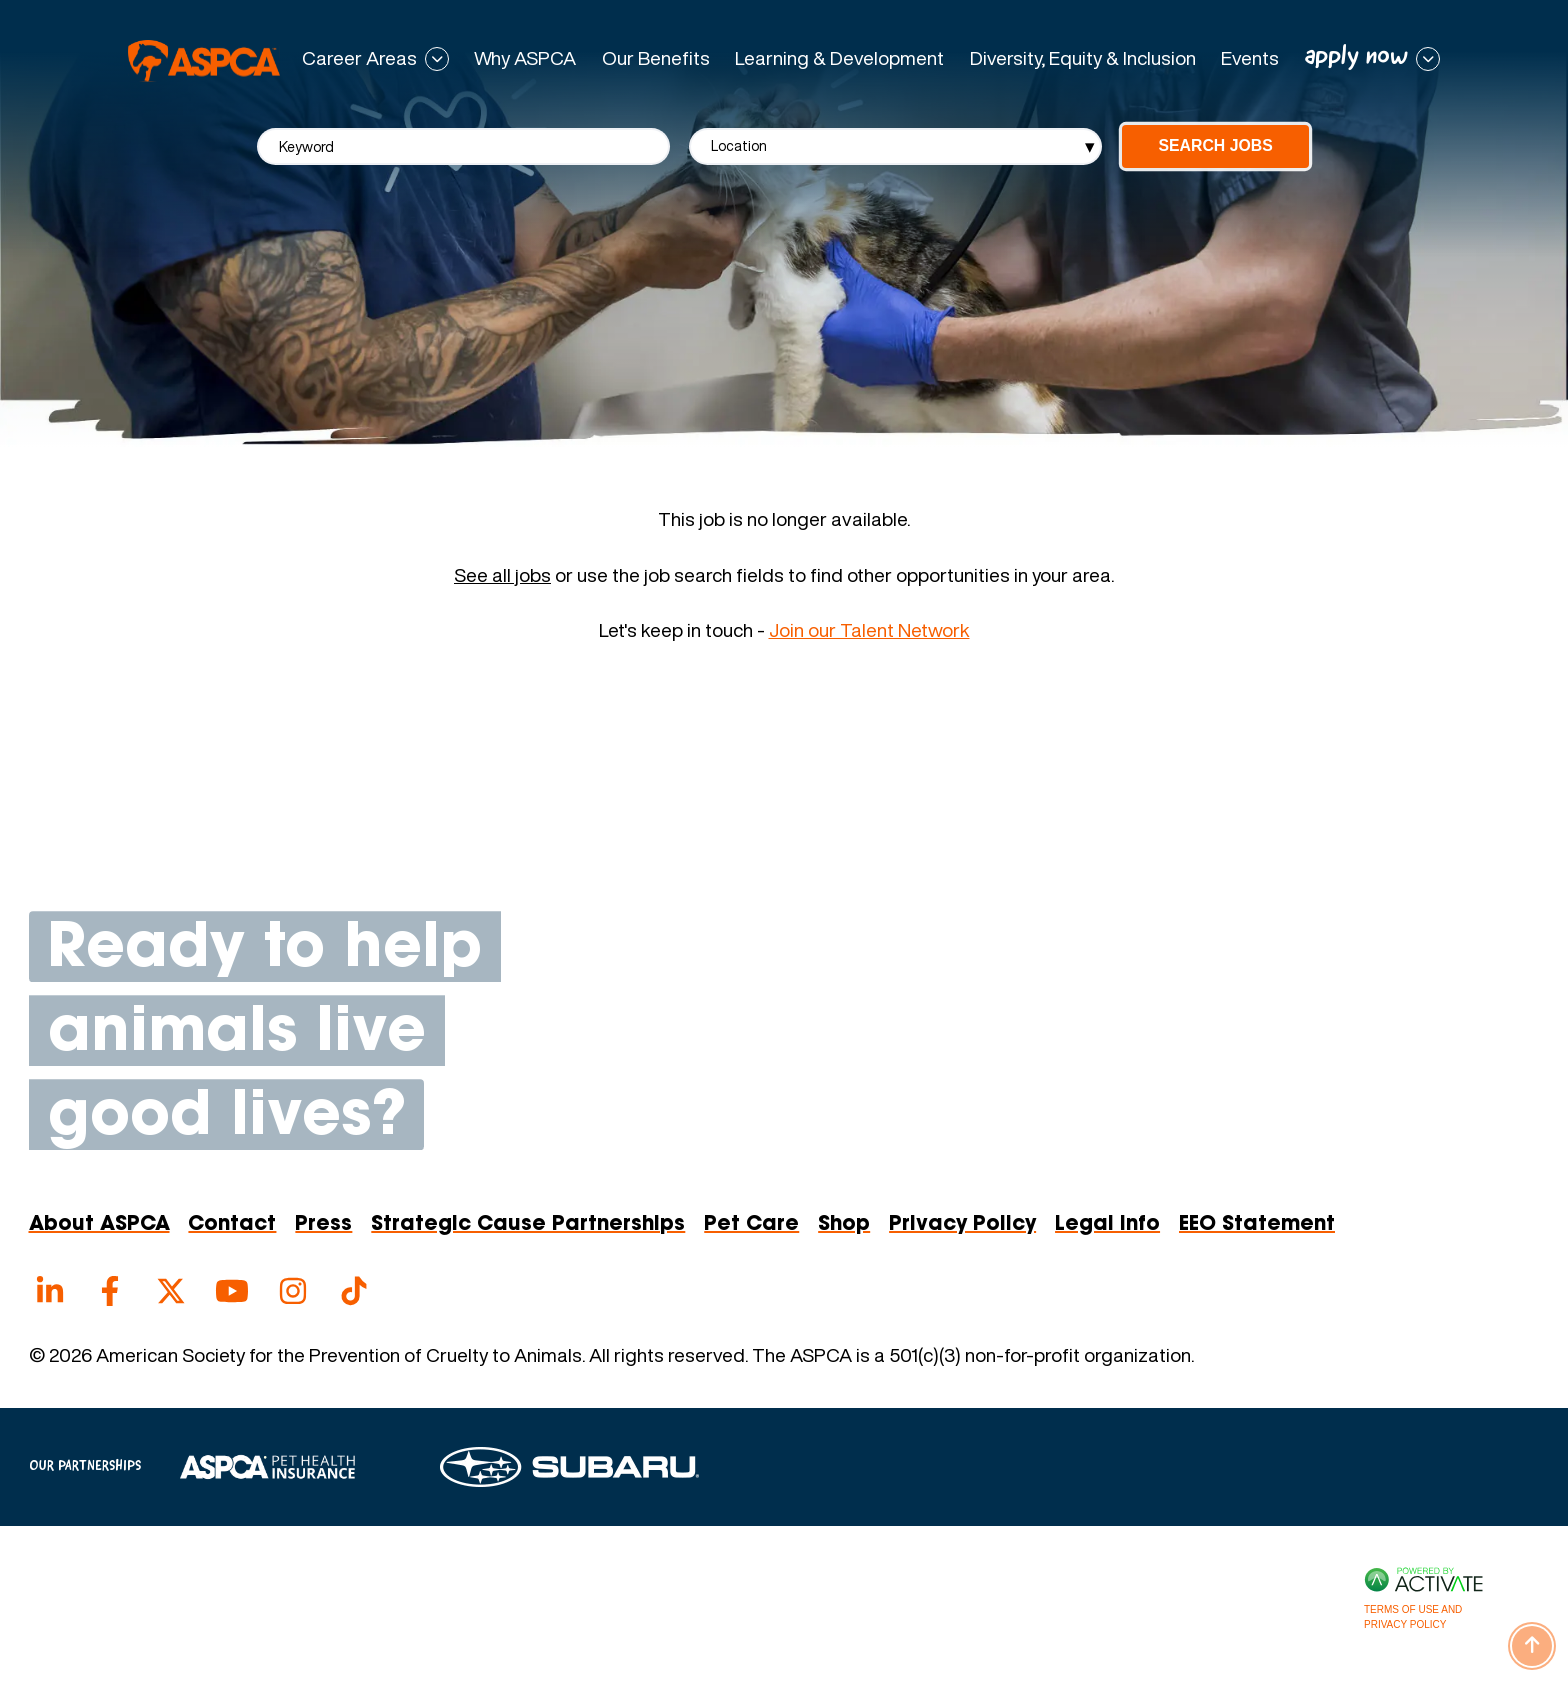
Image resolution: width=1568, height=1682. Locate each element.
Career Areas (359, 59)
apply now (1356, 57)
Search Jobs (1215, 145)
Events (1250, 58)
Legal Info (1107, 1225)
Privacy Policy (962, 1225)
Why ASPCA (525, 58)
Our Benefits (656, 58)
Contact (232, 1225)
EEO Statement (1257, 1225)
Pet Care (751, 1225)
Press (323, 1225)
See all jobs (502, 575)
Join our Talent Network (869, 630)
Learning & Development (839, 58)
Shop (844, 1225)
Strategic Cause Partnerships (528, 1225)
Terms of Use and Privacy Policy (1413, 1617)
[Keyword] (463, 146)
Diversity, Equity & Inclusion (1083, 58)
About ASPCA (99, 1225)
